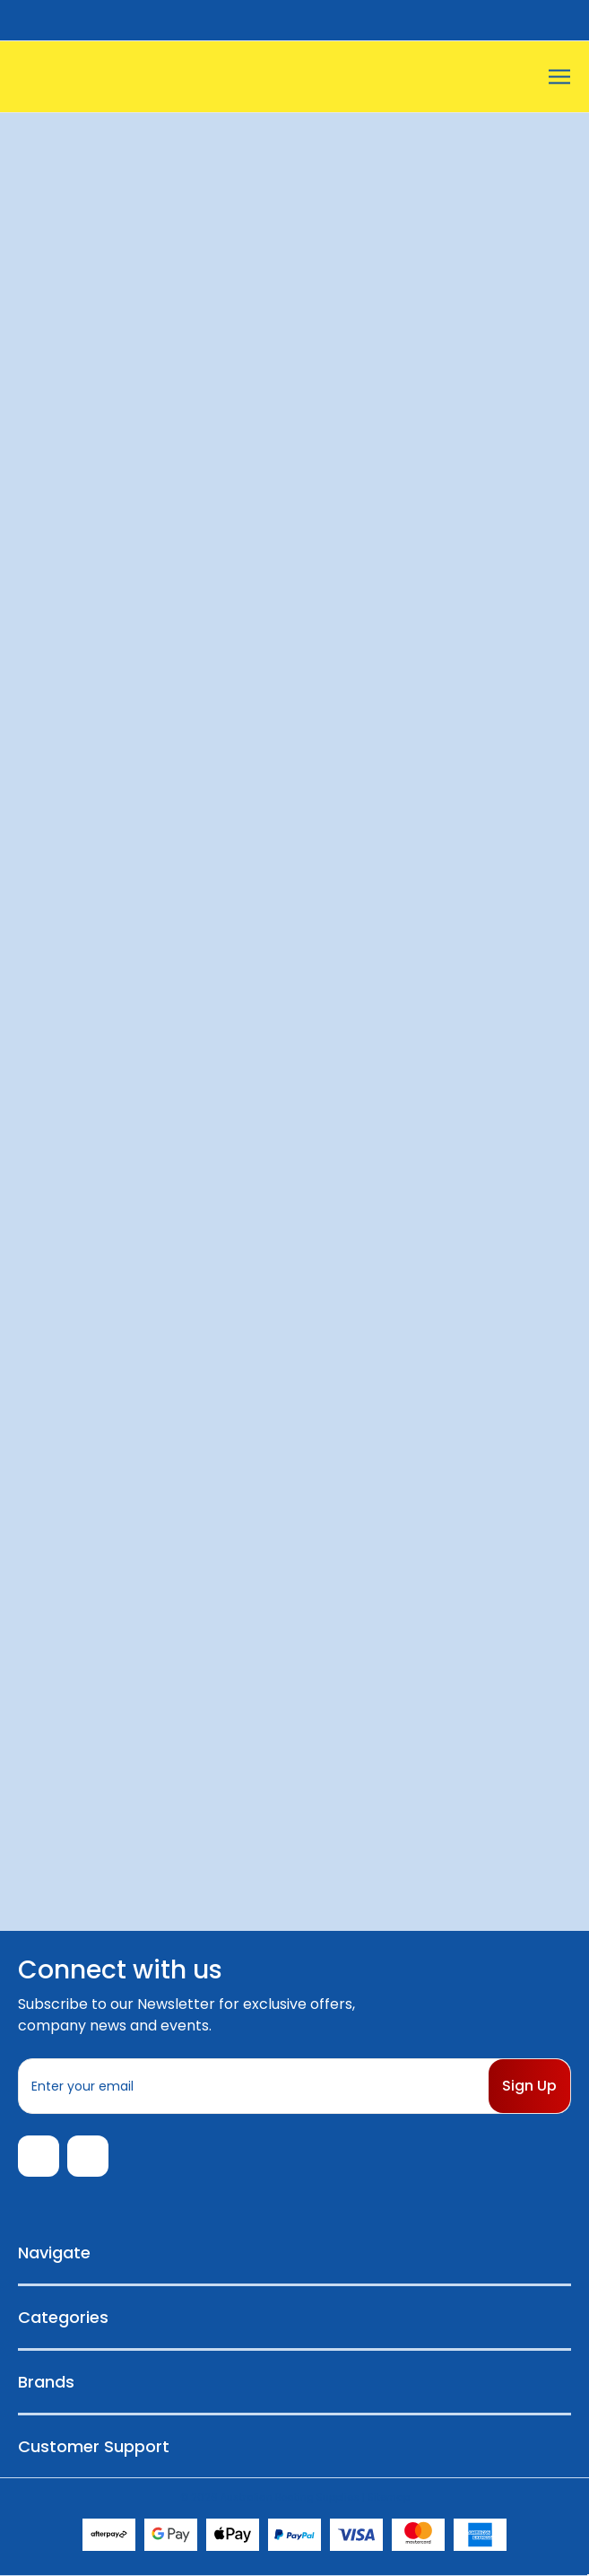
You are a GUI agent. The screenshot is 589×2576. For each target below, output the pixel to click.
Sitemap (389, 2497)
